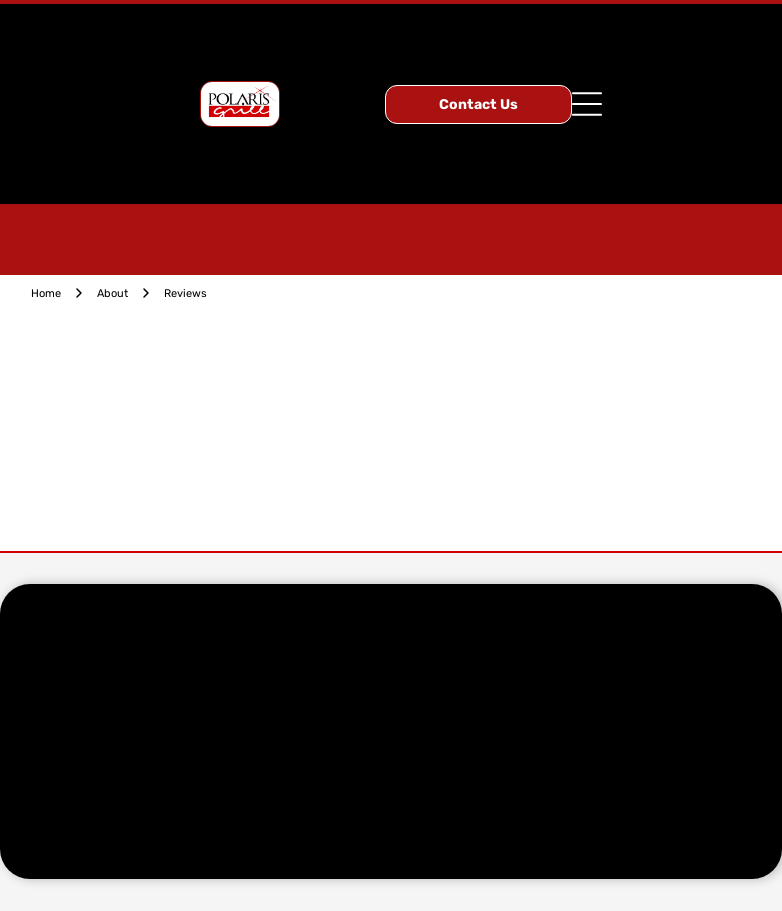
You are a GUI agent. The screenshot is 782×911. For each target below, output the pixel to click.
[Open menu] (587, 104)
